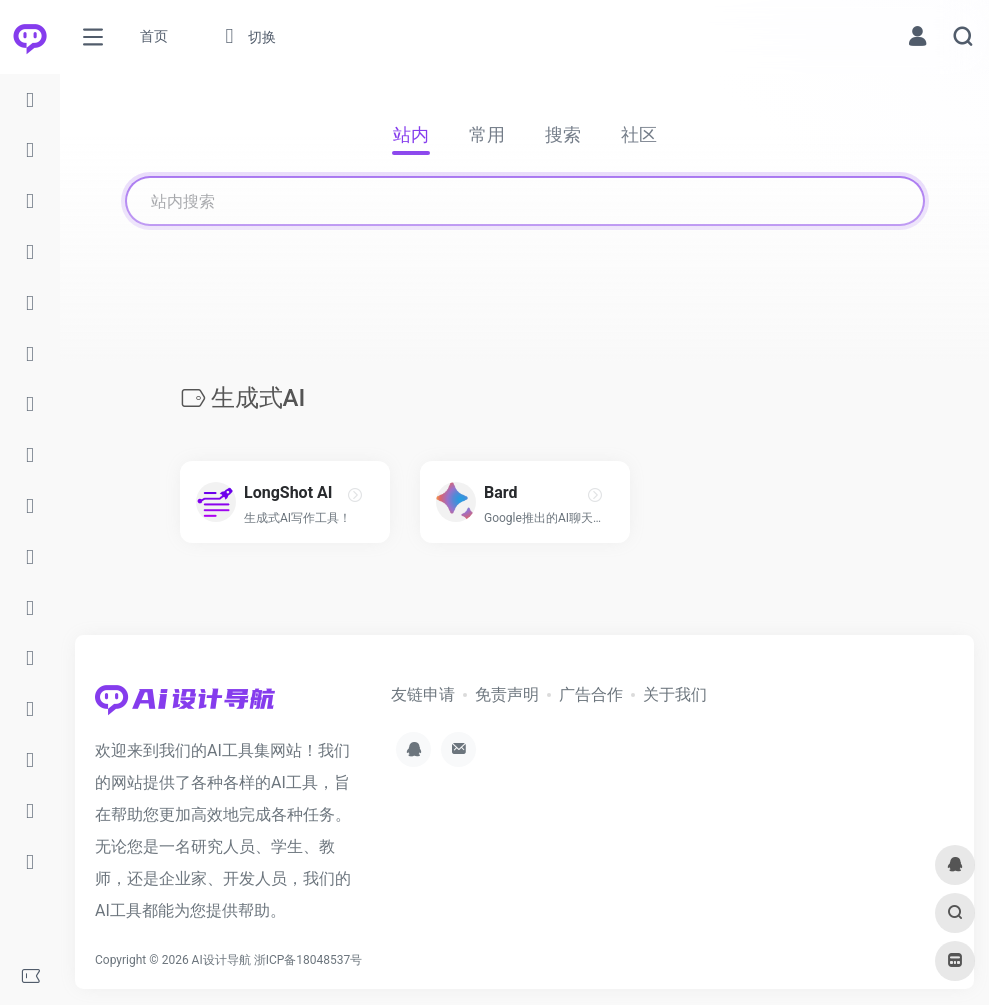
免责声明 (507, 694)
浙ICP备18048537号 (308, 960)
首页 (154, 36)
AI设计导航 (221, 960)
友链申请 (423, 694)
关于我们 (675, 694)
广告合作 (591, 694)
